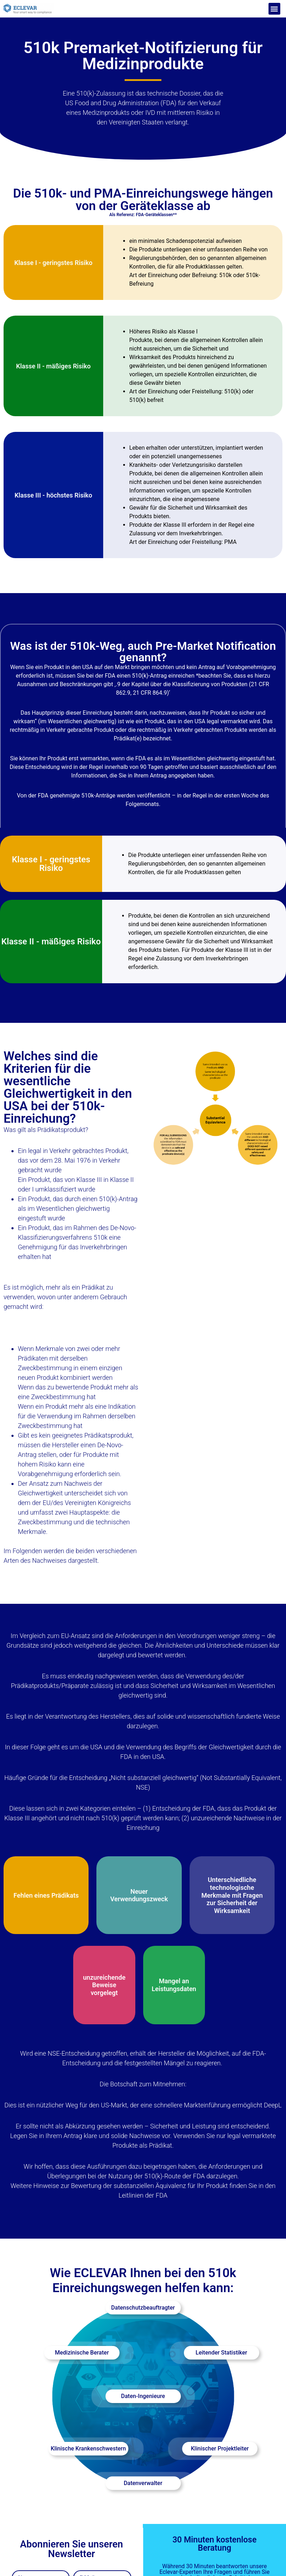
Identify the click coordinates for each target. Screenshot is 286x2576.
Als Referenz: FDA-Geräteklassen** (143, 214)
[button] (274, 9)
